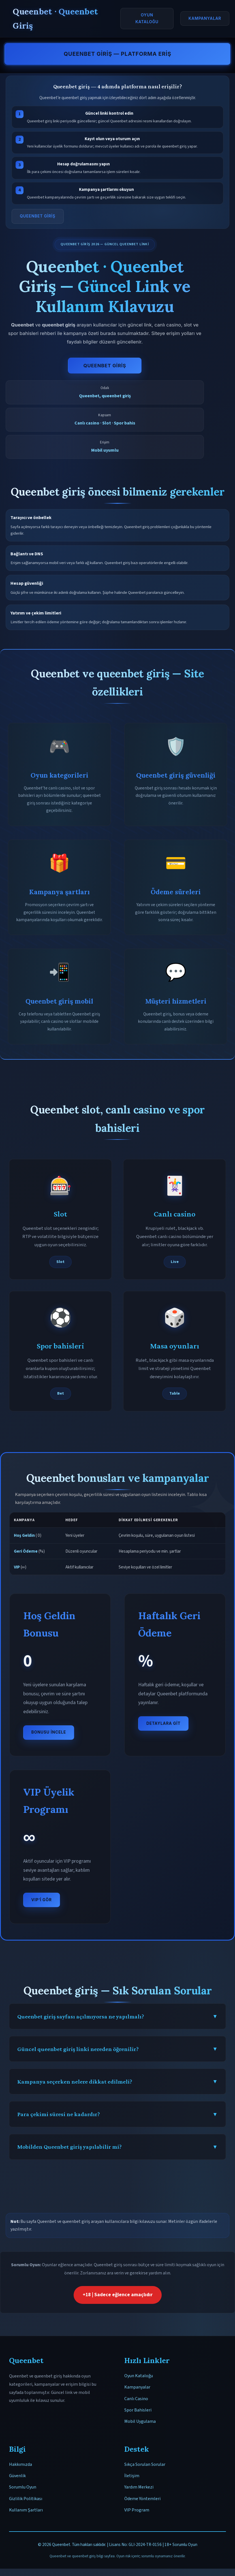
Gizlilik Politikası (25, 2499)
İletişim (131, 2476)
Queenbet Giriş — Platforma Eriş (117, 53)
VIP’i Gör (41, 1900)
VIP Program (136, 2510)
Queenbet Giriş (105, 365)
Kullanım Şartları (26, 2510)
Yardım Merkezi (138, 2487)
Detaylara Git (163, 1723)
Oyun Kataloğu (147, 18)
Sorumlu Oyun (22, 2487)
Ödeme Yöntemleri (142, 2499)
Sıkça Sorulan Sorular (144, 2464)
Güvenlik (17, 2476)
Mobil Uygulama (140, 2421)
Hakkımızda (20, 2464)
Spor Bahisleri (137, 2410)
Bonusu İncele (48, 1732)
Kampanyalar (205, 18)
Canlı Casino (136, 2399)
